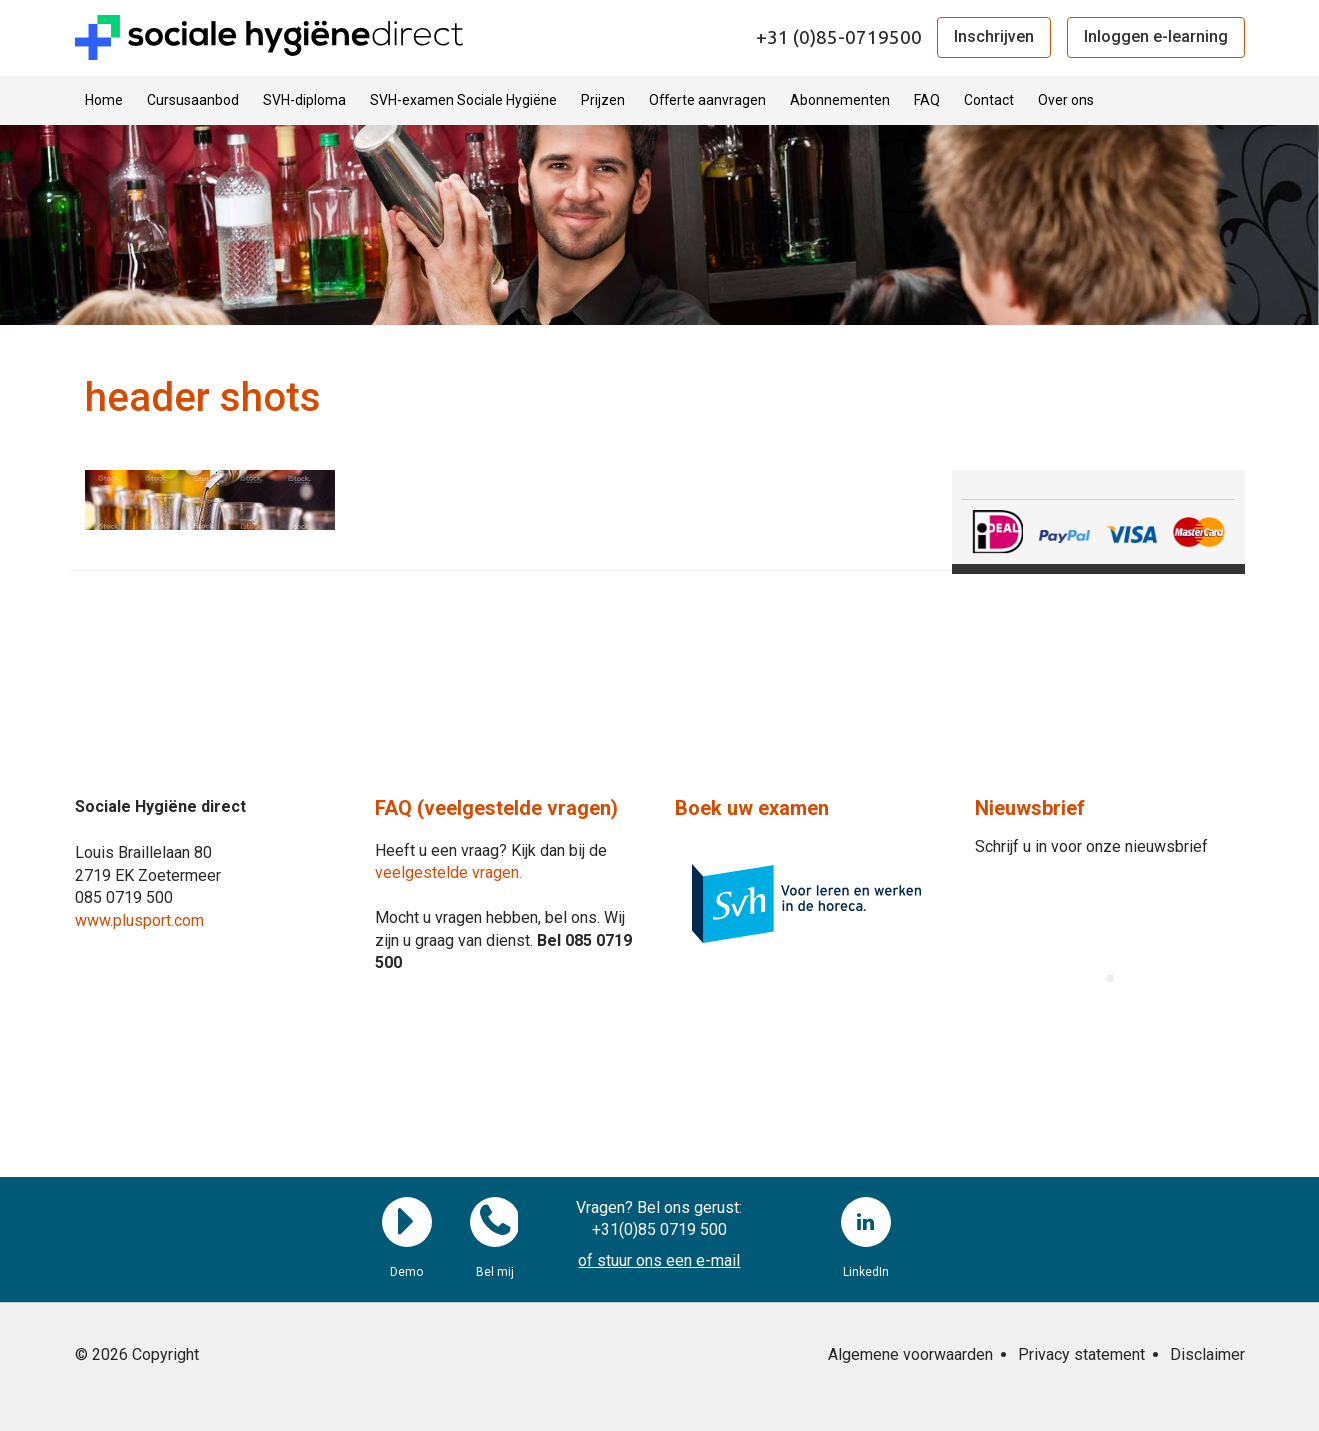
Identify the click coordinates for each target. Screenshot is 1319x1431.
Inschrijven (994, 36)
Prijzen (603, 100)
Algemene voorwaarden (910, 1354)
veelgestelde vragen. (448, 872)
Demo (407, 1222)
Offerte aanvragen (707, 100)
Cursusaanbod (193, 100)
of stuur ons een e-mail (659, 1260)
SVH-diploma (304, 100)
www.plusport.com (139, 920)
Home (104, 100)
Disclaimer (1207, 1354)
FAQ (927, 100)
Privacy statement (1081, 1354)
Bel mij (495, 1222)
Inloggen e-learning (1156, 36)
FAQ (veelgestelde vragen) (496, 808)
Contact (989, 100)
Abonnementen (840, 100)
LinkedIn (866, 1222)
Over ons (1066, 100)
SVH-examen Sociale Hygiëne (463, 100)
